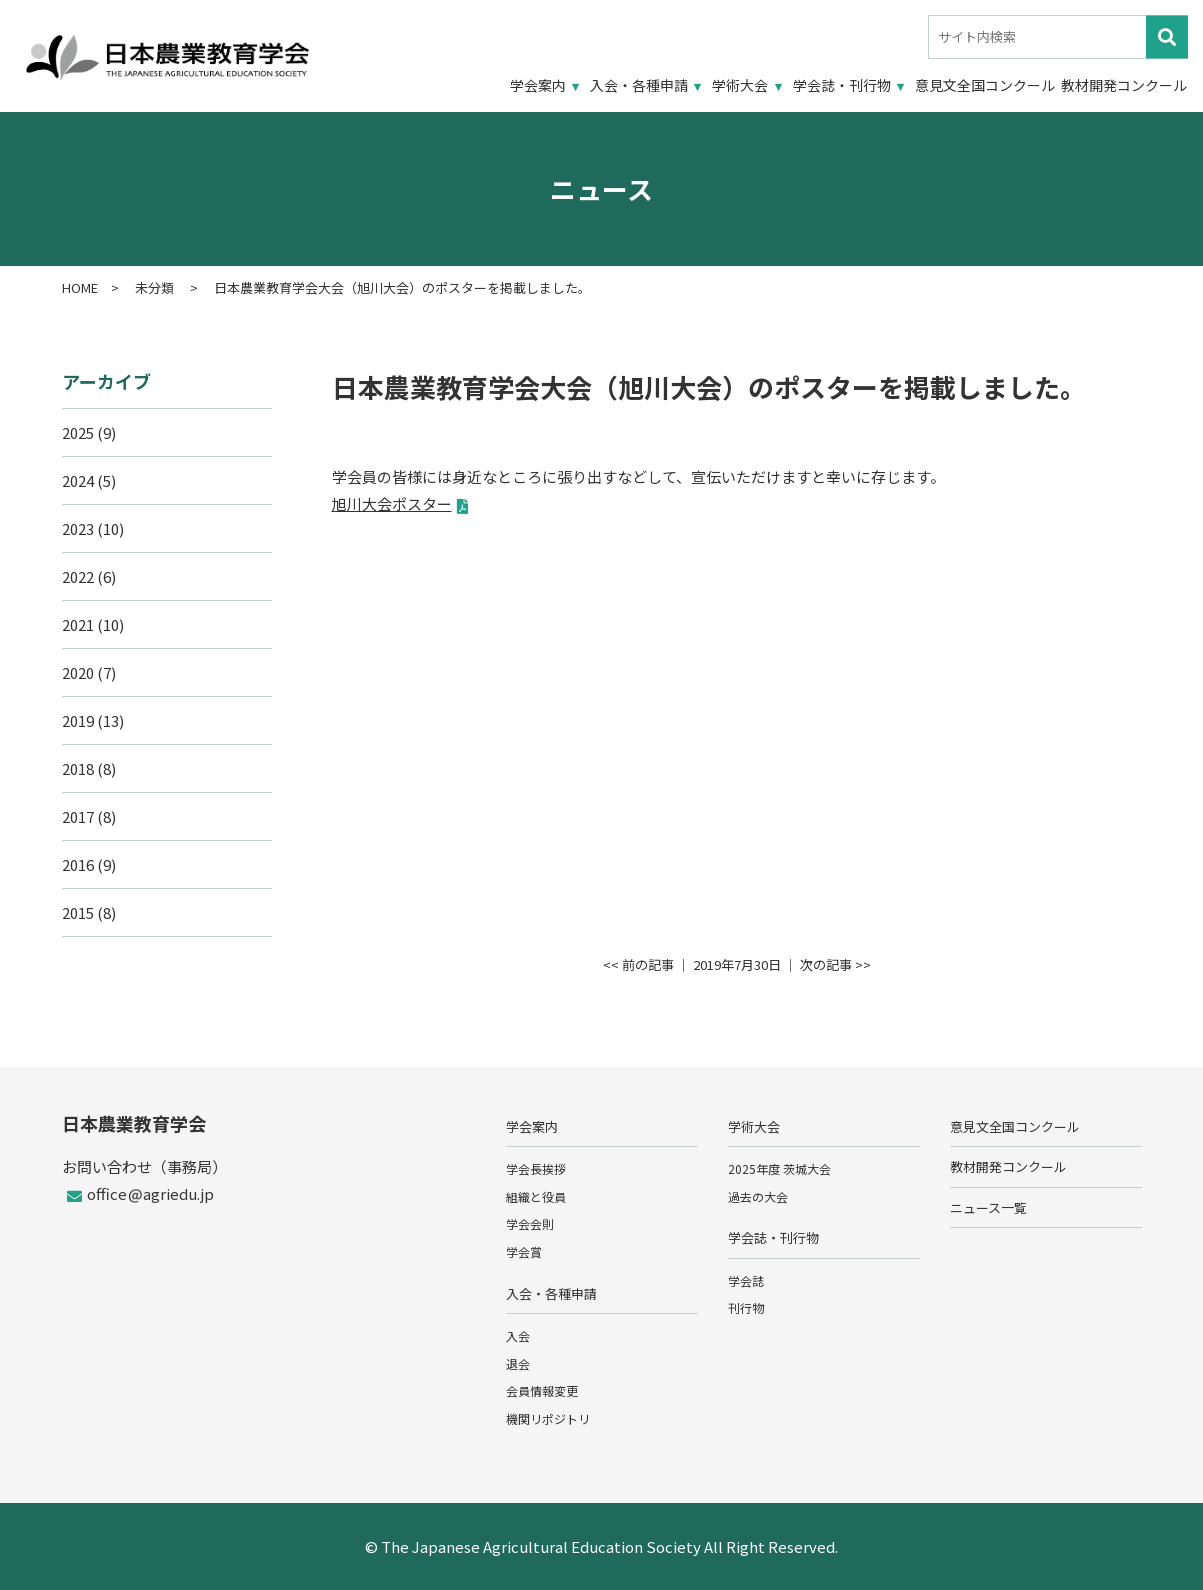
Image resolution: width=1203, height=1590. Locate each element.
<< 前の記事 (638, 964)
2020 (78, 672)
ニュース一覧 (988, 1207)
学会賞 (524, 1251)
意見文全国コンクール (985, 85)
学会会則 (530, 1223)
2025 (78, 432)
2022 (78, 576)
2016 (78, 864)
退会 (518, 1363)
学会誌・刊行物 (842, 85)
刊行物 (746, 1307)
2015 (78, 912)
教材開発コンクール (1124, 85)
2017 (78, 816)
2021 (78, 624)
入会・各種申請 (639, 85)
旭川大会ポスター (392, 503)
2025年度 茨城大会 (779, 1168)
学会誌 (746, 1280)
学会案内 (538, 85)
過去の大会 (758, 1196)
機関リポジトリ (548, 1418)
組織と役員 (536, 1196)
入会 (518, 1335)
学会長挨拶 (536, 1168)
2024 (78, 480)
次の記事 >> (835, 964)
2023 (78, 528)
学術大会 (740, 85)
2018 (78, 768)
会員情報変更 (542, 1390)
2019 (78, 720)
